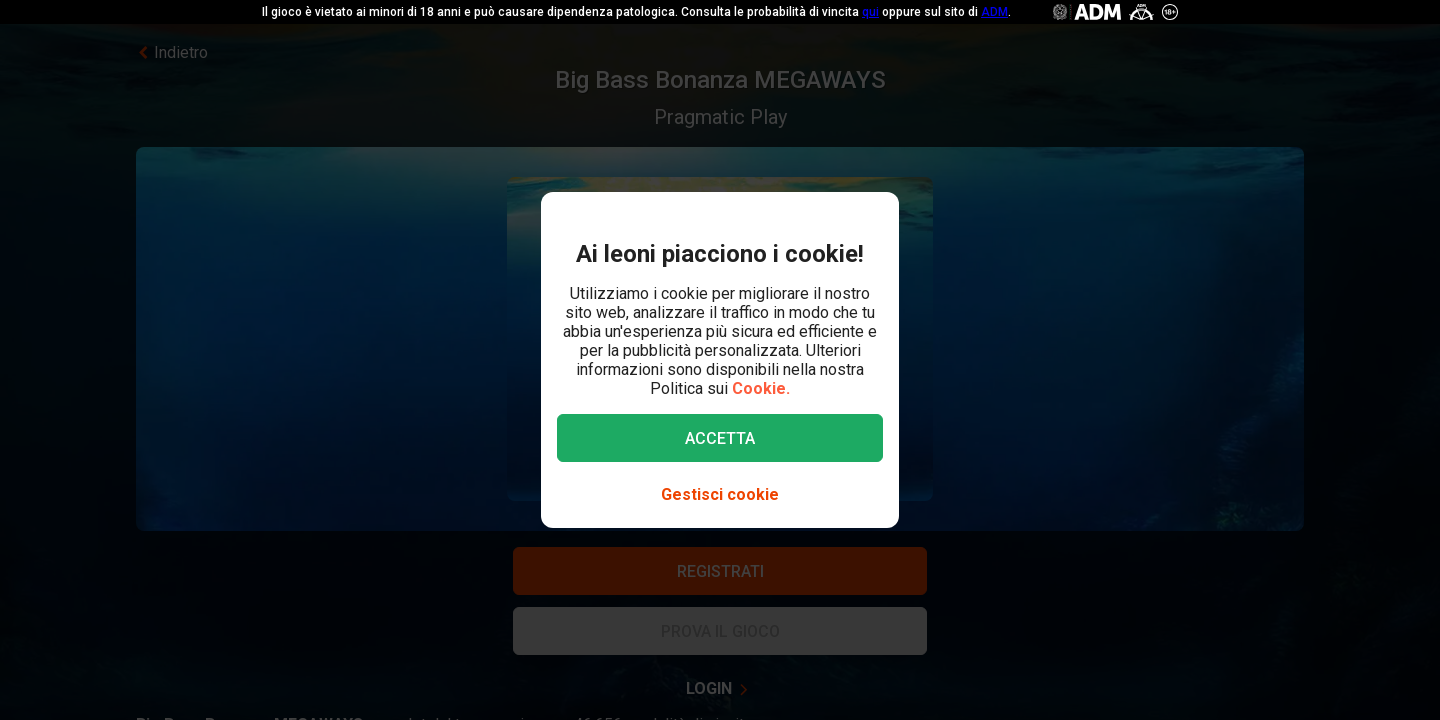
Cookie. (761, 388)
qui (870, 12)
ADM (994, 12)
